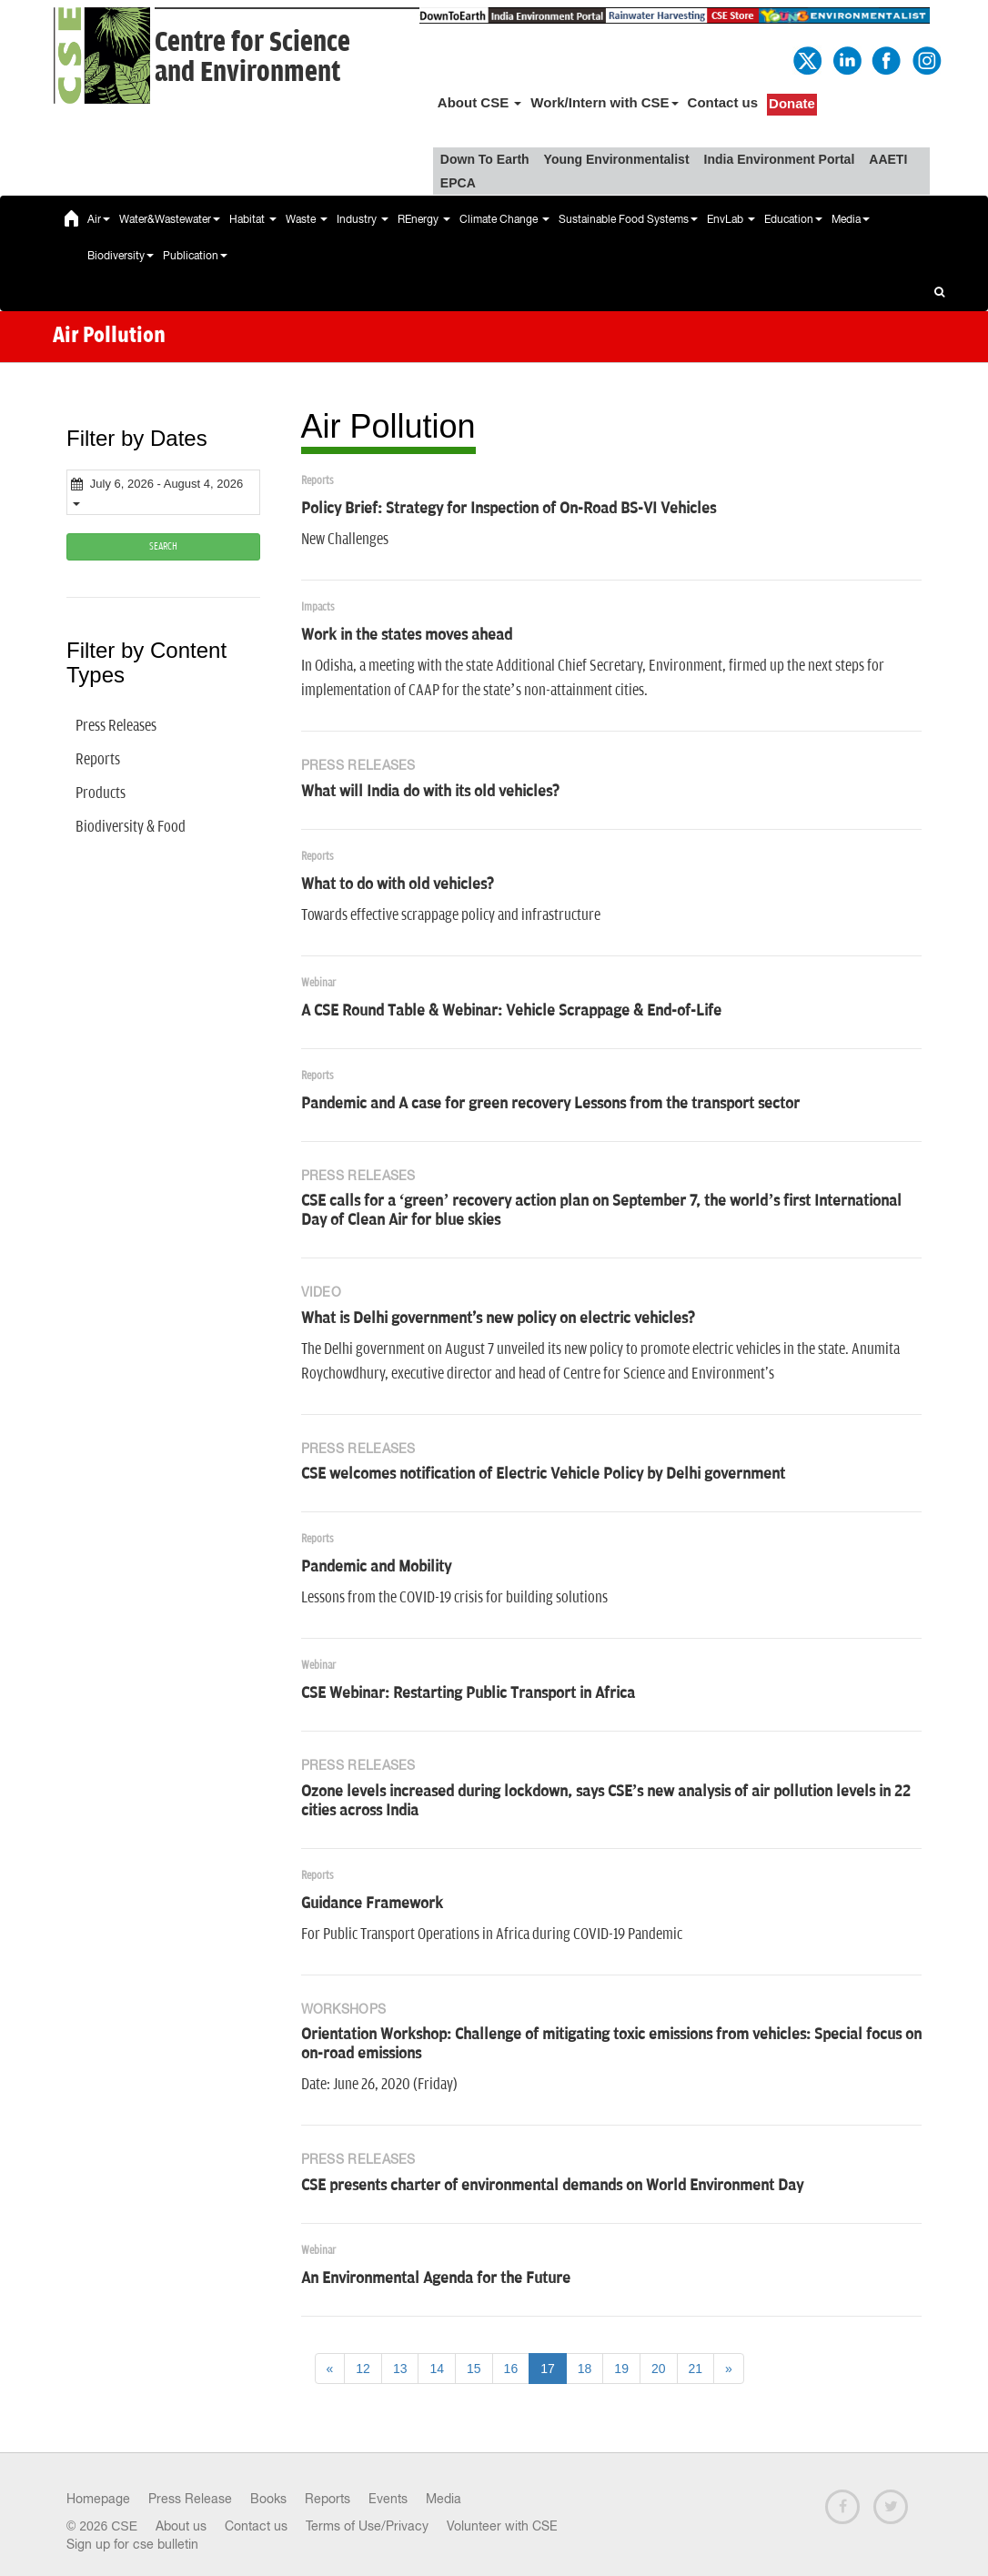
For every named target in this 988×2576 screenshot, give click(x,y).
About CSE (480, 102)
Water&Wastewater (169, 219)
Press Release (190, 2498)
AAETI (888, 159)
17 (547, 2368)
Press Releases (116, 726)
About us (181, 2526)
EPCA (458, 183)
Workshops (344, 2009)
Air (98, 219)
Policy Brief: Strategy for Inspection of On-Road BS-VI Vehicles (508, 509)
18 (585, 2368)
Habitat (253, 219)
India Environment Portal (779, 159)
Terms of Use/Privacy (367, 2526)
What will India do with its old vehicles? (430, 792)
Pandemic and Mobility (376, 1567)
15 (474, 2368)
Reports (98, 760)
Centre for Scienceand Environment (252, 57)
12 (363, 2368)
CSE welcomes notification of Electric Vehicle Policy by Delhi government (543, 1474)
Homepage (98, 2498)
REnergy (424, 219)
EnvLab (731, 219)
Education (793, 219)
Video (321, 1292)
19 (621, 2368)
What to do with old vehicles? (397, 884)
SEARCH (163, 546)
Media (851, 219)
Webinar (318, 983)
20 (658, 2368)
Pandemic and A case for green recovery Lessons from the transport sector (550, 1104)
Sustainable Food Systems (628, 219)
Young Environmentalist (617, 159)
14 (436, 2368)
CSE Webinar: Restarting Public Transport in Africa (468, 1693)
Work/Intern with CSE (604, 102)
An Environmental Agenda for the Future (435, 2278)
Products (101, 793)
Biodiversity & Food (131, 827)
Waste (307, 219)
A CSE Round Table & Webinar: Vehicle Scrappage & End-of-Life (511, 1011)
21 (696, 2368)
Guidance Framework (372, 1903)
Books (268, 2498)
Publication (195, 255)
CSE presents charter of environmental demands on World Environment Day (552, 2186)
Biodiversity (120, 255)
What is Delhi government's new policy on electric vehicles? (498, 1318)
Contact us (723, 102)
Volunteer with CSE (502, 2526)
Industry (362, 219)
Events (388, 2498)
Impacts (318, 607)
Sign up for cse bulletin (132, 2544)
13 (400, 2368)
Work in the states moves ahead (406, 635)
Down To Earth (484, 159)
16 (511, 2368)
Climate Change (504, 219)
